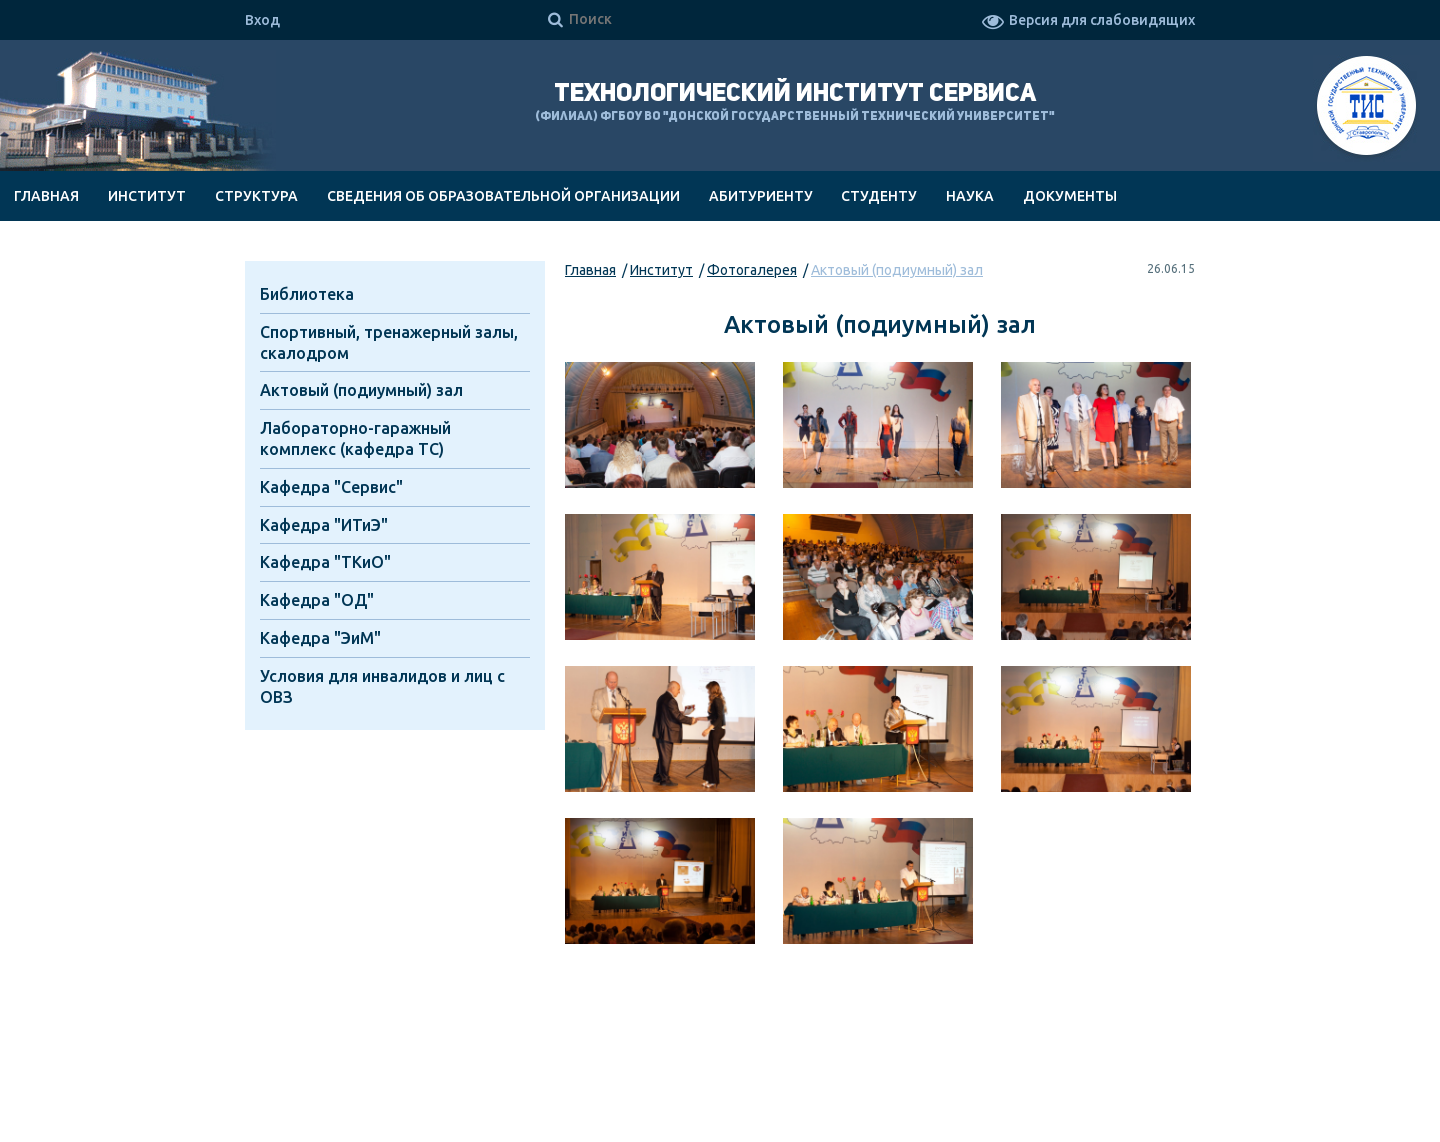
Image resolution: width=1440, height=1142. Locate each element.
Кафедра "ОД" (317, 600)
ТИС (1366, 108)
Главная (46, 196)
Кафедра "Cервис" (331, 487)
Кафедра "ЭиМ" (320, 638)
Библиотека (307, 294)
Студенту (879, 196)
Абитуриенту (761, 196)
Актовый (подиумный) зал (897, 270)
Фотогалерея (752, 270)
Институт (147, 196)
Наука (970, 196)
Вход (262, 20)
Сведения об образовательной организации (503, 196)
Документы (1070, 196)
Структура (256, 196)
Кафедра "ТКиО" (325, 562)
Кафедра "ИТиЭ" (324, 525)
